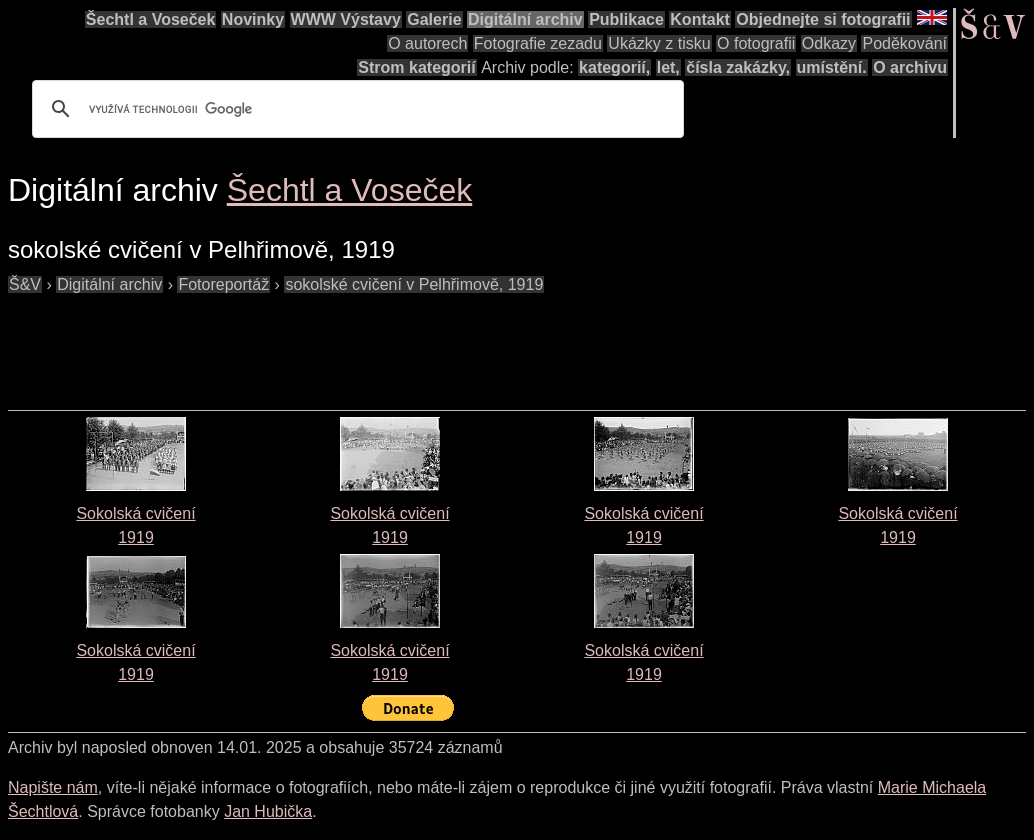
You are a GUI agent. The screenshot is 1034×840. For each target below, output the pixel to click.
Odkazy (829, 43)
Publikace (626, 19)
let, (668, 67)
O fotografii (756, 43)
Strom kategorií (416, 67)
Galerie (434, 19)
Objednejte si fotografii (823, 19)
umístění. (832, 67)
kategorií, (614, 67)
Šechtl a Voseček (151, 19)
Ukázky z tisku (659, 43)
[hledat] (355, 109)
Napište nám (53, 787)
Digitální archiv (525, 19)
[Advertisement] (372, 342)
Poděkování (904, 43)
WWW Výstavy (346, 19)
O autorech (427, 43)
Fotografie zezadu (538, 43)
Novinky (253, 19)
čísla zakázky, (738, 67)
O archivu (910, 67)
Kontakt (700, 19)
